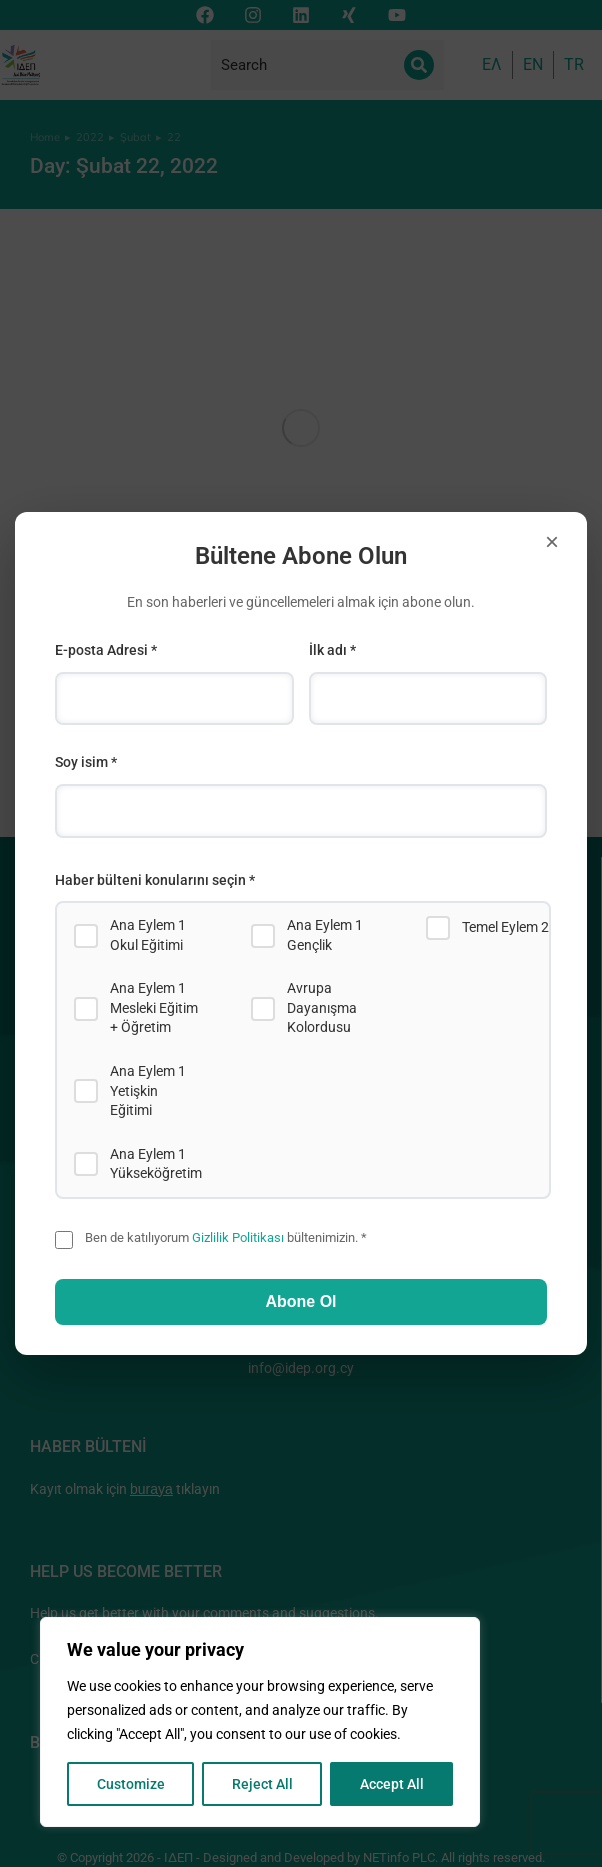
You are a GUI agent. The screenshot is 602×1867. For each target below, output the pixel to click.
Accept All (392, 1784)
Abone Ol (300, 1301)
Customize (131, 1784)
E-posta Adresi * (106, 650)
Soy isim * (86, 762)
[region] (260, 1722)
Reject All (262, 1784)
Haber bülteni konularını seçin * (155, 880)
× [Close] (552, 541)
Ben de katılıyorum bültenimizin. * (226, 1237)
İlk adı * (332, 650)
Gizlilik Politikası (238, 1237)
